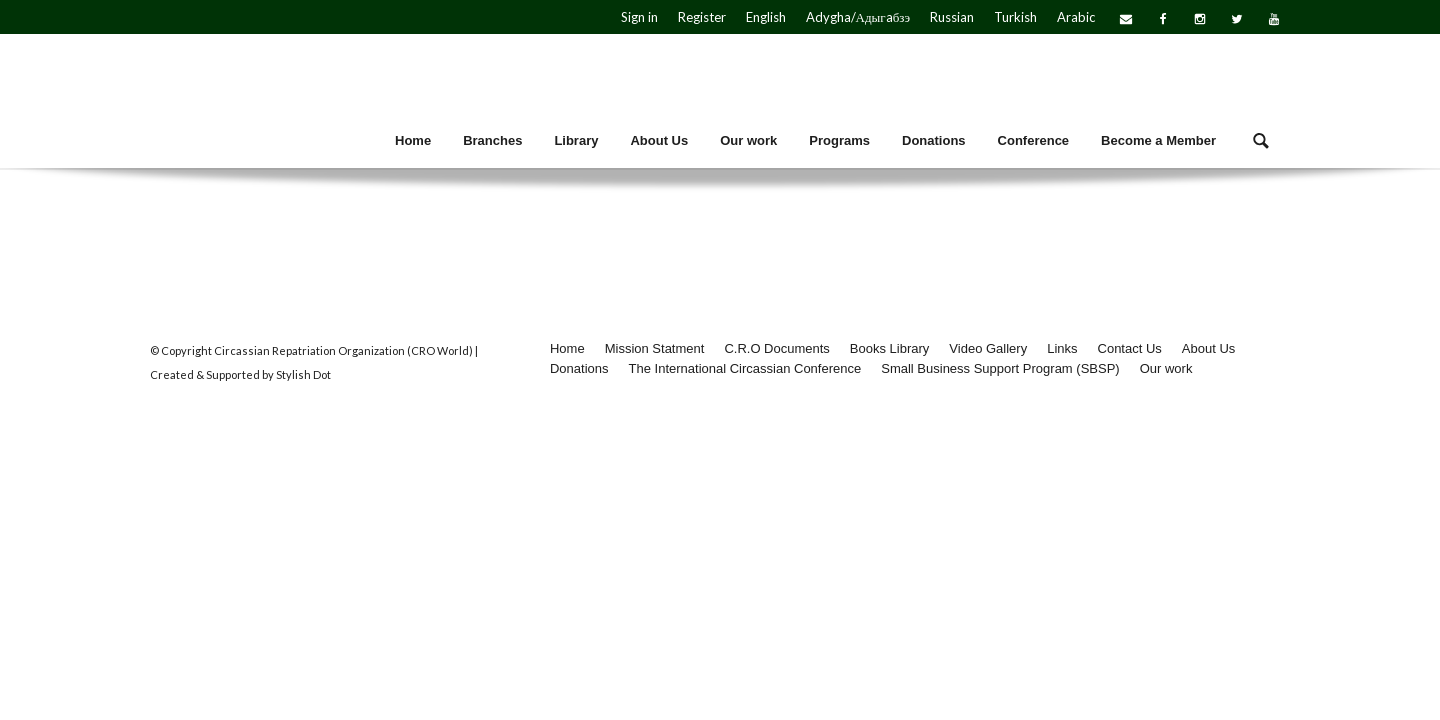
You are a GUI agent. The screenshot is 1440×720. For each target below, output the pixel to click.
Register (702, 17)
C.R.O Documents (776, 348)
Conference (1034, 140)
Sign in (639, 17)
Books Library (889, 348)
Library (576, 140)
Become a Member (1158, 140)
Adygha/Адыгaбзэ (858, 17)
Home (413, 140)
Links (1062, 348)
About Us (659, 140)
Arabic (1076, 17)
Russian (952, 17)
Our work (748, 140)
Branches (492, 140)
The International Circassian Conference (745, 368)
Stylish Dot (303, 374)
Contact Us (1130, 348)
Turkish (1015, 17)
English (766, 17)
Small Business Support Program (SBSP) (1000, 368)
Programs (839, 140)
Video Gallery (988, 348)
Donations (934, 140)
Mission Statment (655, 348)
